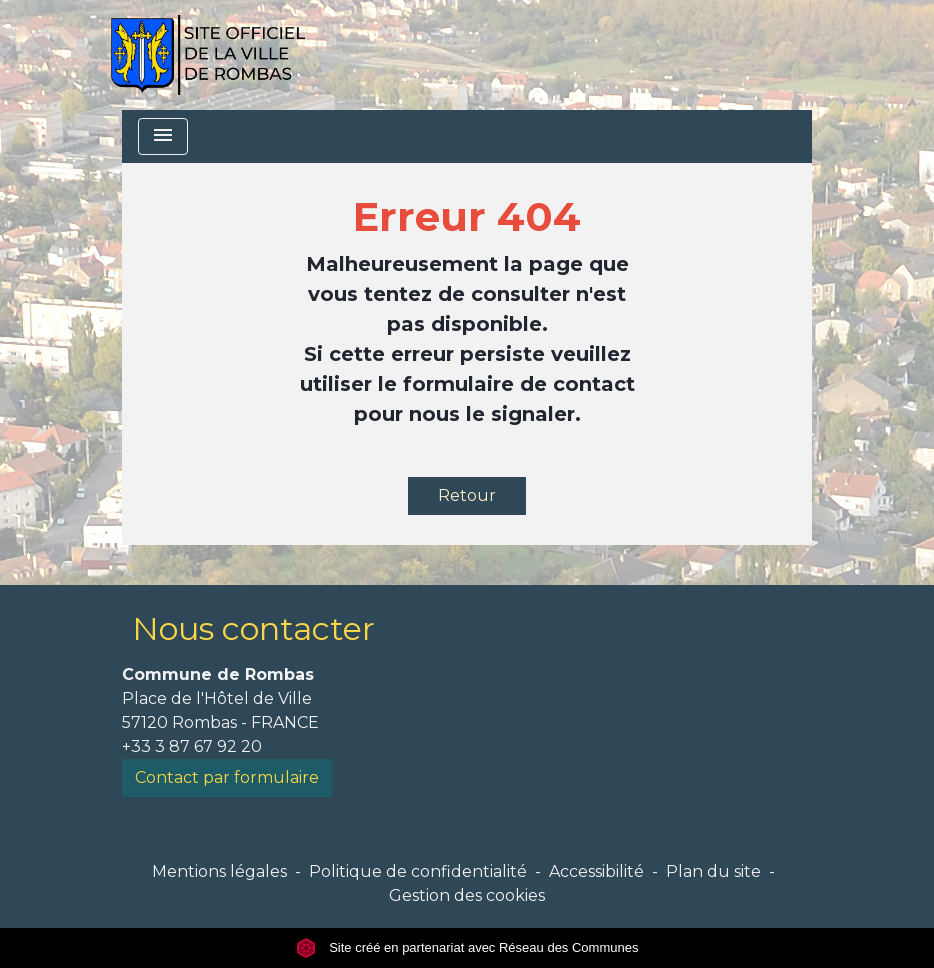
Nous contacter (253, 628)
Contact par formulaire (227, 777)
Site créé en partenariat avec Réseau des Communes (467, 947)
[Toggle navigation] (163, 136)
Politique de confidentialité (418, 871)
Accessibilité (596, 871)
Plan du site (713, 871)
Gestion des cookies (467, 895)
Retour (467, 495)
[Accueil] (207, 55)
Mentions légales (219, 871)
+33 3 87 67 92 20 (192, 746)
